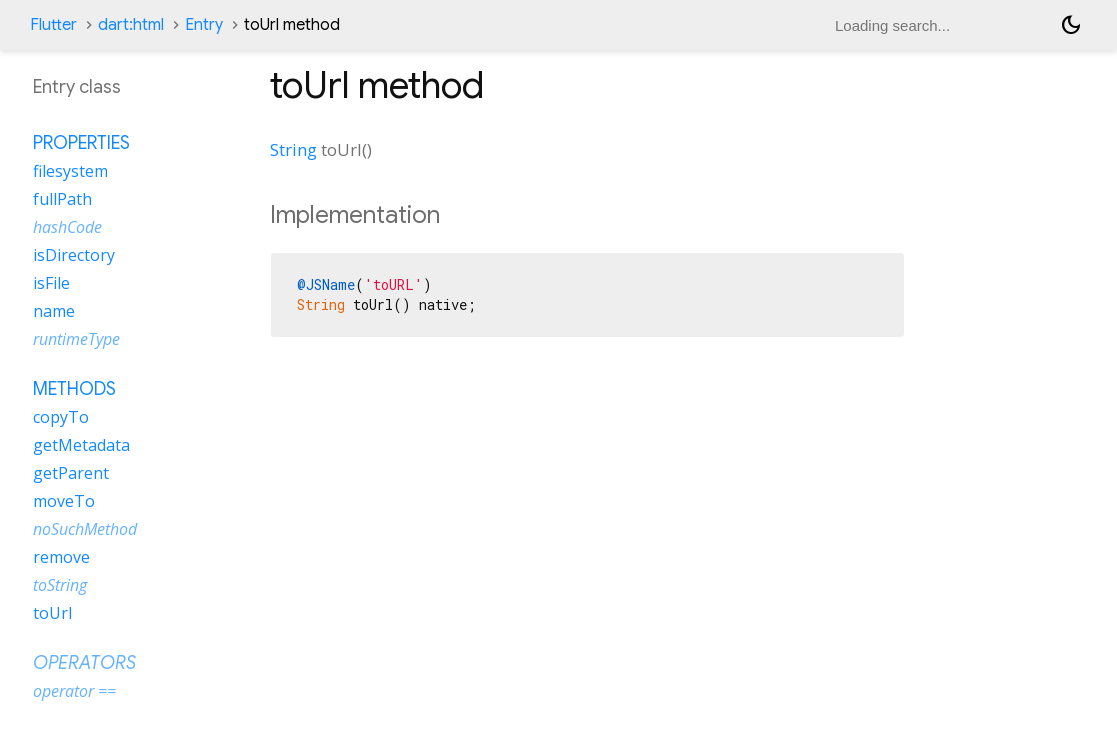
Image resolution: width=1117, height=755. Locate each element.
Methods (74, 389)
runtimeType (76, 339)
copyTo (61, 417)
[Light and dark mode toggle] (1071, 25)
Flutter (53, 25)
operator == (74, 691)
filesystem (70, 171)
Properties (81, 143)
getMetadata (81, 445)
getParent (71, 473)
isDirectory (74, 255)
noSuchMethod (85, 529)
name (54, 311)
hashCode (67, 227)
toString (60, 585)
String (293, 149)
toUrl (52, 613)
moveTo (64, 501)
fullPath (62, 199)
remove (61, 557)
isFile (51, 283)
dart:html (131, 25)
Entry (204, 25)
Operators (84, 663)
